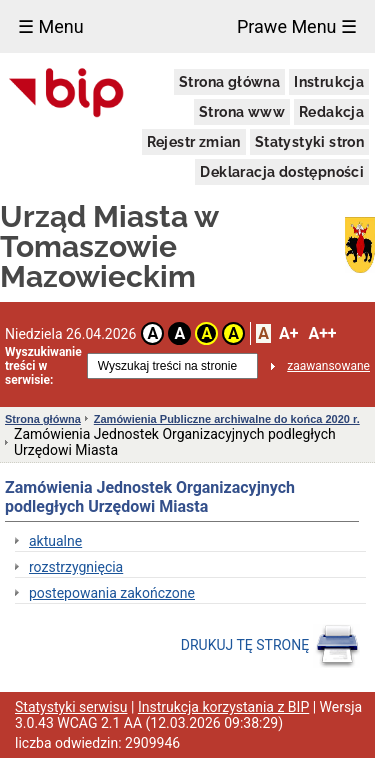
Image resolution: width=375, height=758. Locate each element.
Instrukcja (329, 82)
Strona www (242, 112)
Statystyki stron (309, 142)
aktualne (55, 541)
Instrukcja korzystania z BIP (223, 707)
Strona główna (229, 82)
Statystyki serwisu (71, 707)
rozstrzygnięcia (76, 567)
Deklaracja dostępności (282, 172)
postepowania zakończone (112, 593)
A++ (322, 333)
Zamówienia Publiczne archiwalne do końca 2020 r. (227, 419)
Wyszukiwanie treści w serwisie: (43, 366)
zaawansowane (328, 366)
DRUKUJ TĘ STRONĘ (270, 646)
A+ (288, 333)
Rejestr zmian (194, 142)
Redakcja (331, 112)
